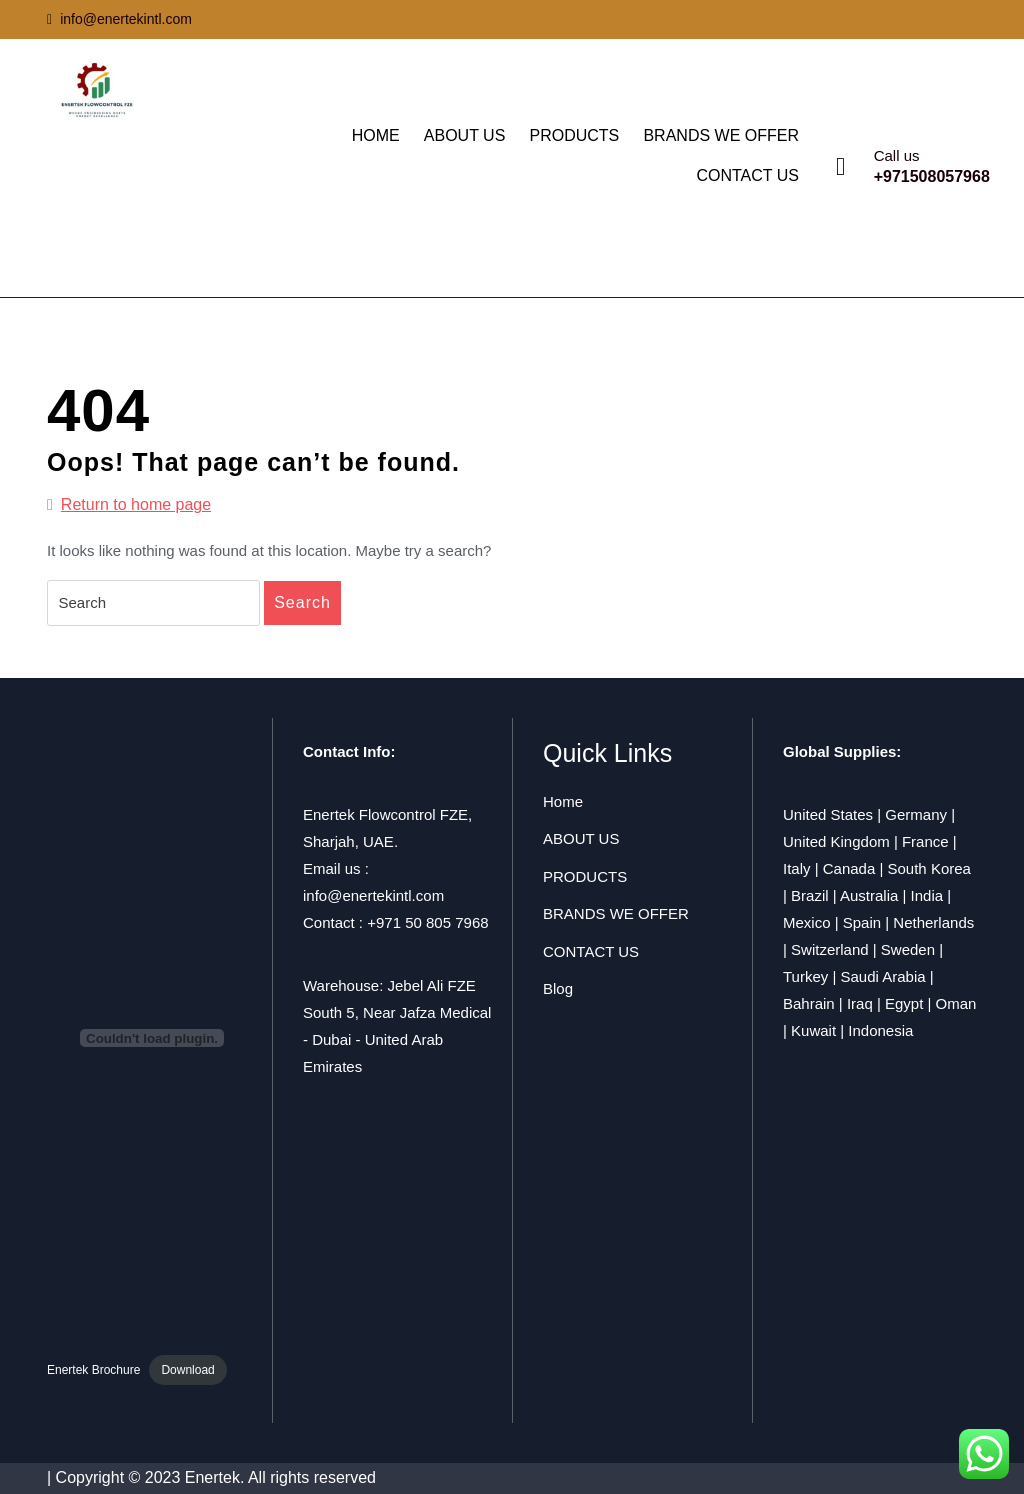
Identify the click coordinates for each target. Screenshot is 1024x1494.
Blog (558, 988)
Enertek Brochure (93, 1370)
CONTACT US (747, 175)
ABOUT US (465, 135)
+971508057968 (932, 176)
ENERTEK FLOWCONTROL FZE (175, 182)
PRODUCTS (574, 135)
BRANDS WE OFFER (721, 135)
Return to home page (129, 505)
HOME (376, 135)
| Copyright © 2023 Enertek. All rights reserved (211, 1477)
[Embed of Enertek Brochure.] (152, 1038)
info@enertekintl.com (119, 19)
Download (187, 1370)
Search (302, 602)
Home (563, 801)
